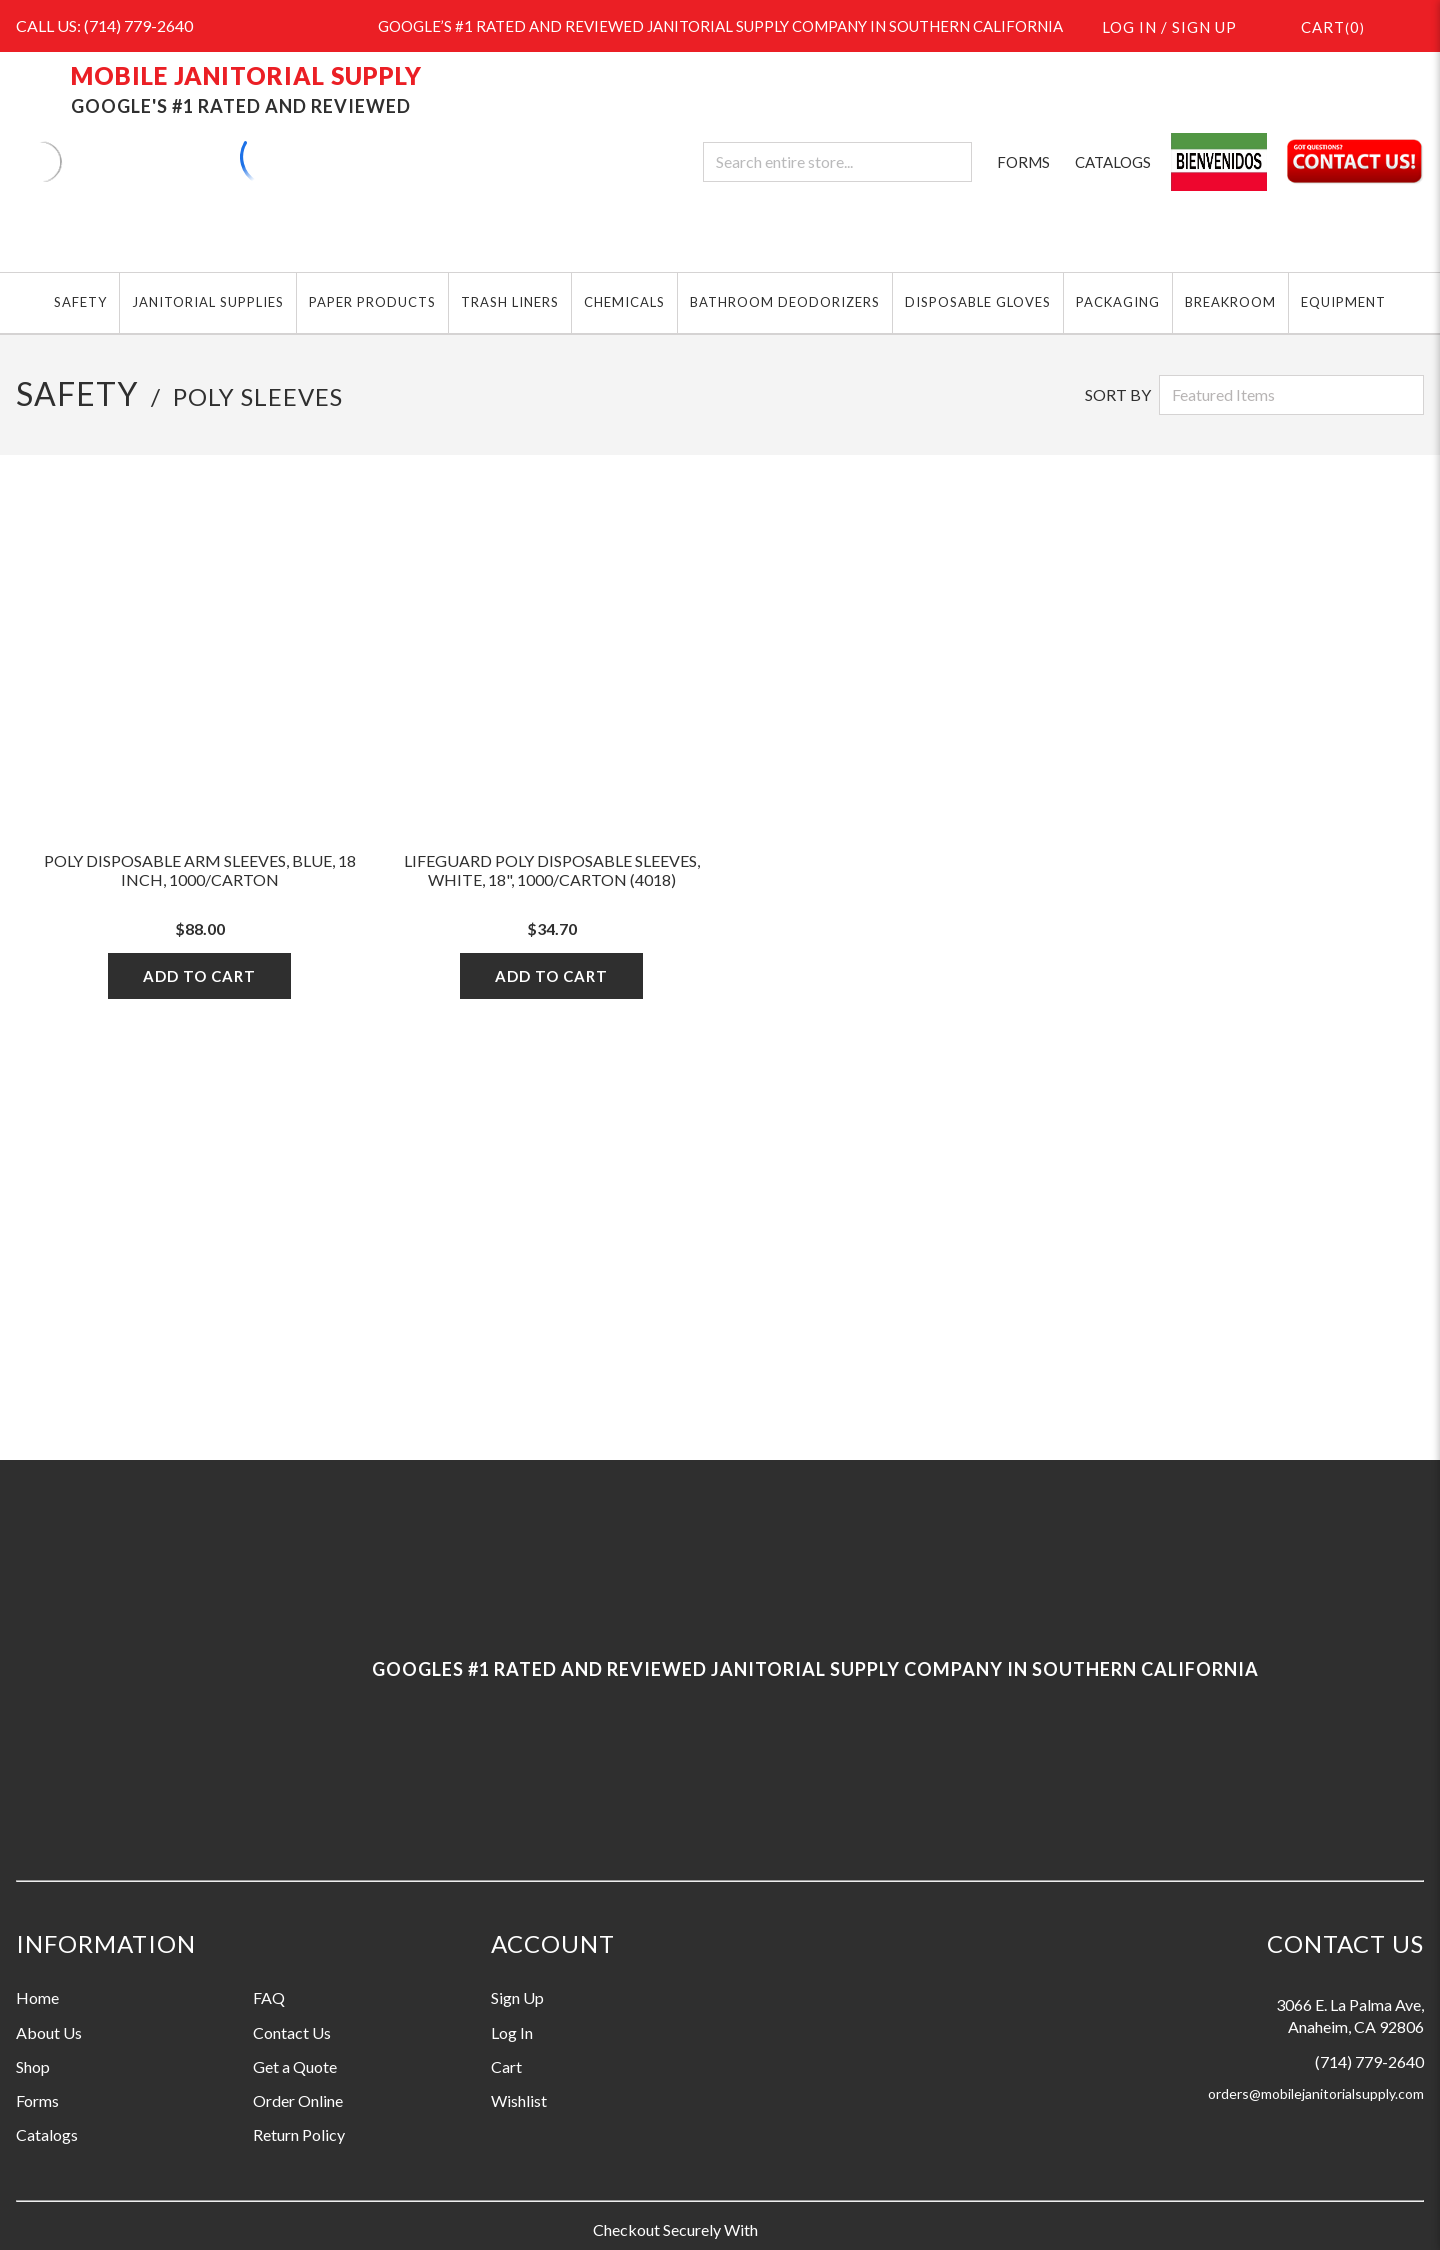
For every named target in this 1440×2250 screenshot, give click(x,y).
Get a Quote (295, 2066)
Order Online (298, 2100)
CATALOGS (1113, 162)
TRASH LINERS (510, 302)
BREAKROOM (1230, 302)
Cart (506, 2066)
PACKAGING (1118, 302)
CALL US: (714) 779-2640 (104, 25)
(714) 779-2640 (1369, 2061)
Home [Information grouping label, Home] (37, 1997)
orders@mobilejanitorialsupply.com (1316, 2093)
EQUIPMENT (1343, 302)
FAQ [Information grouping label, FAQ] (269, 1997)
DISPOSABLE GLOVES (978, 302)
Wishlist (519, 2100)
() (1321, 25)
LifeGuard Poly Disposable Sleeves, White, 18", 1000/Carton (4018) (552, 870)
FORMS (1023, 162)
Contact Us (292, 2032)
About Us (49, 2032)
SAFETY (80, 302)
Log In (512, 2032)
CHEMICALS (624, 302)
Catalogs (47, 2134)
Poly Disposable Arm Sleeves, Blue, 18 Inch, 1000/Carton (200, 870)
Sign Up (517, 1997)
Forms (37, 2100)
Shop (33, 2066)
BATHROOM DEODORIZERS (785, 302)
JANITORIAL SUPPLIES (208, 302)
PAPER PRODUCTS (372, 302)
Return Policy (299, 2134)
